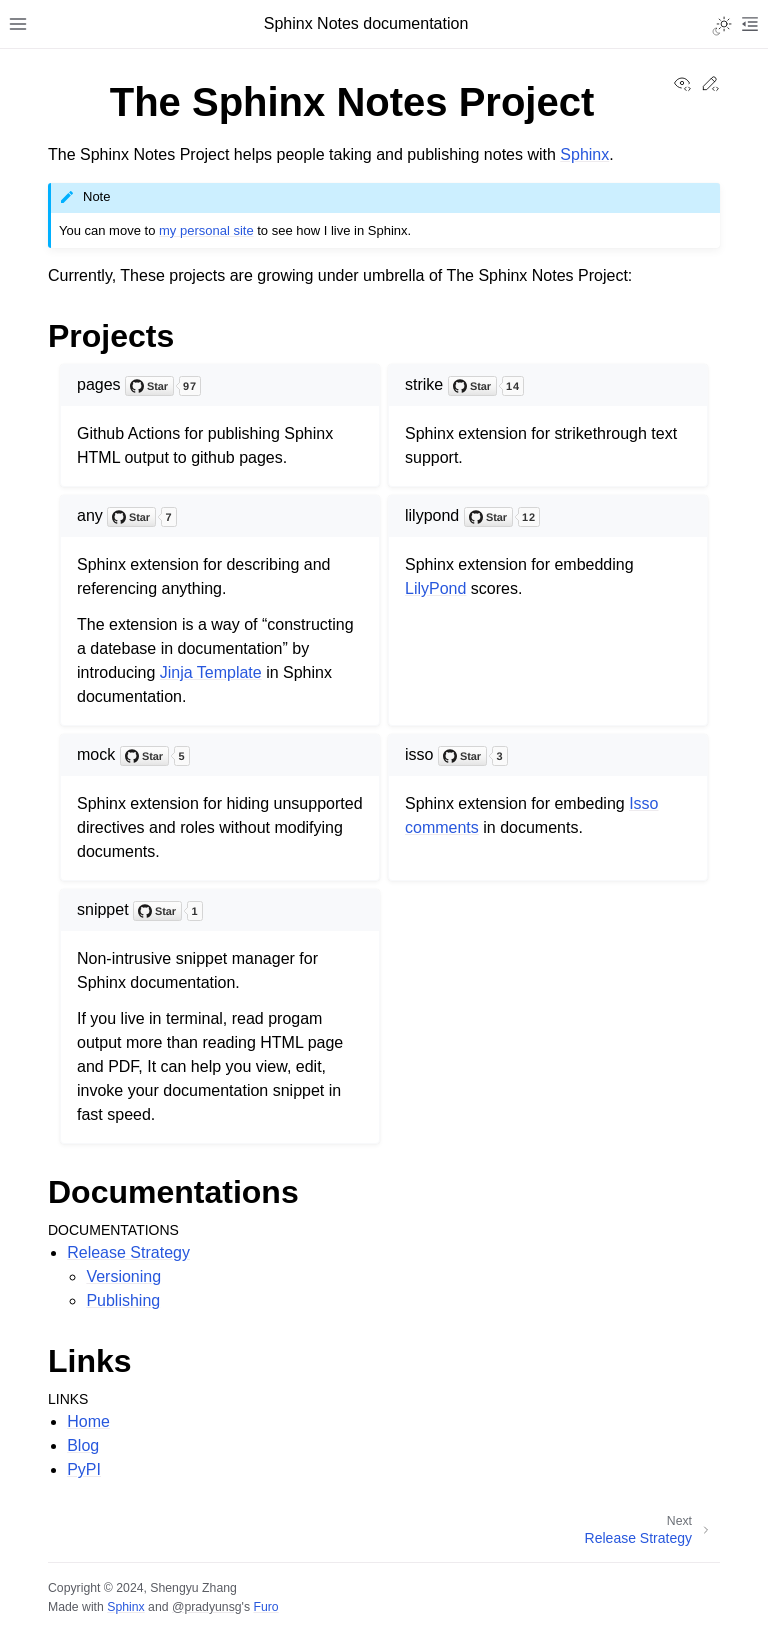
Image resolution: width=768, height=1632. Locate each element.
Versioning (123, 1276)
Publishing (123, 1300)
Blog (83, 1445)
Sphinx (584, 154)
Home (88, 1421)
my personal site (206, 230)
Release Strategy (128, 1252)
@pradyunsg (207, 1607)
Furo (265, 1607)
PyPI (84, 1469)
